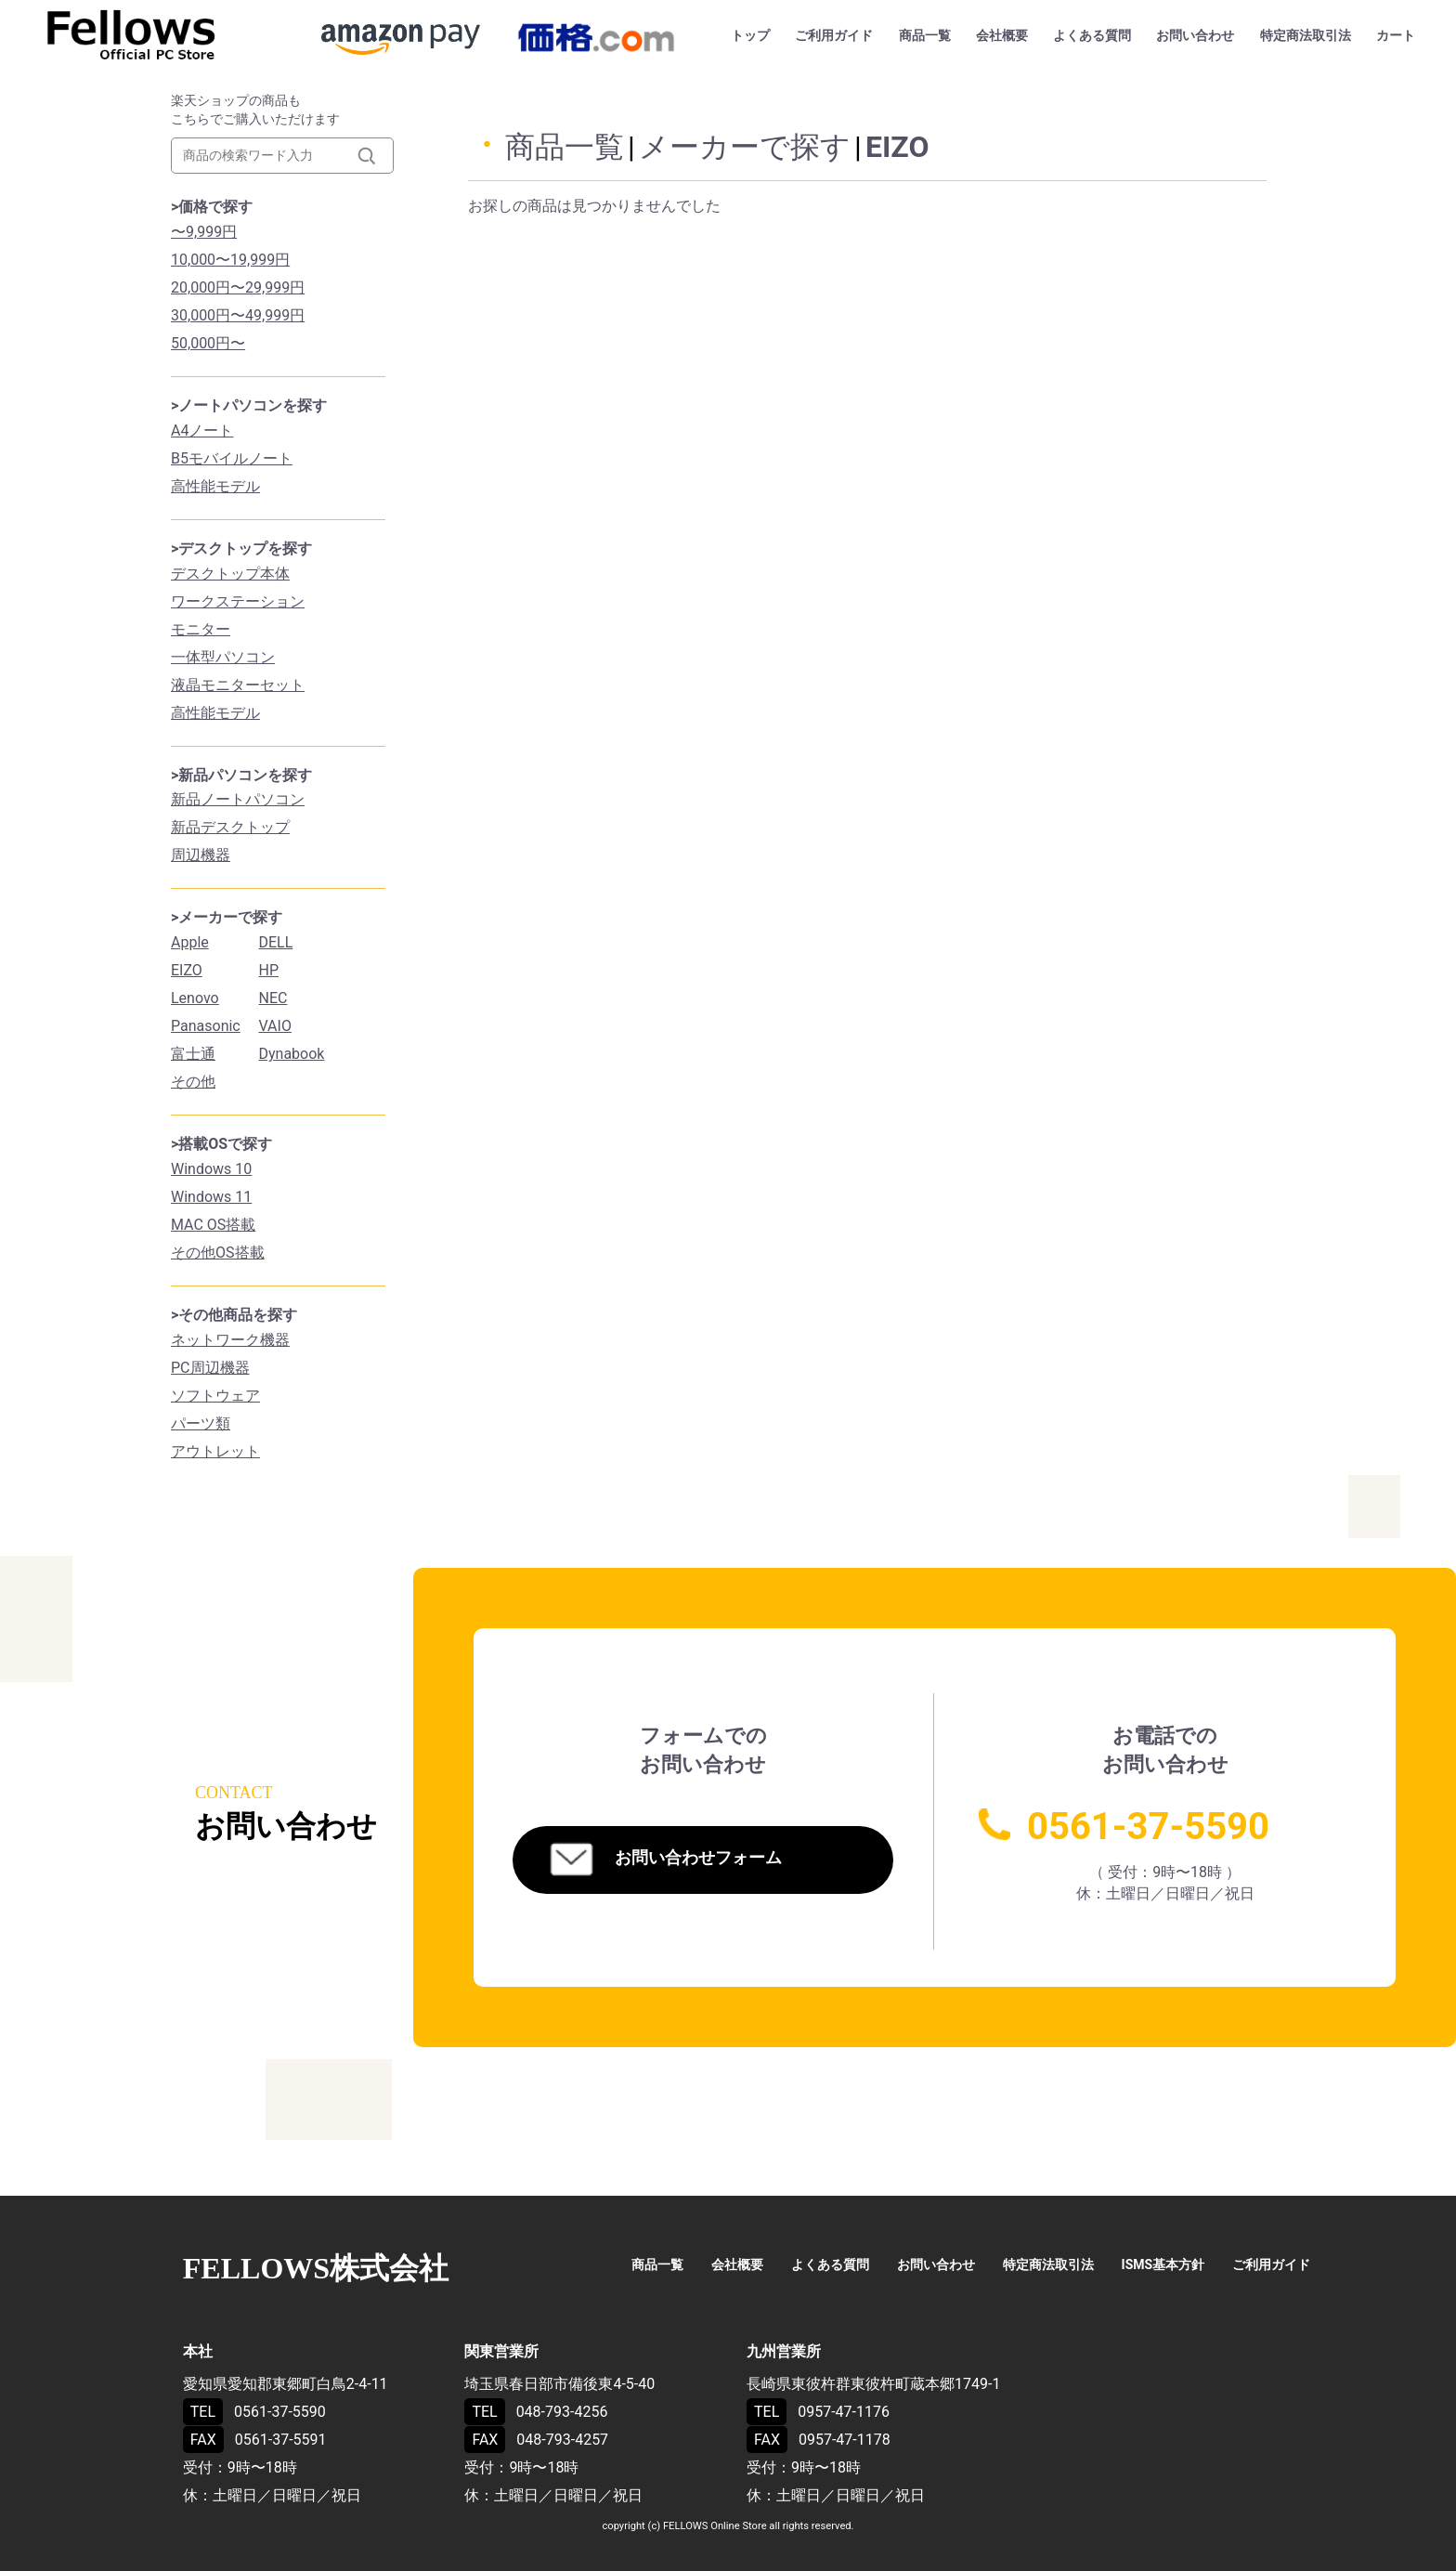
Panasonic (205, 1026)
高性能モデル (215, 486)
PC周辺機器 (210, 1368)
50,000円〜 (208, 343)
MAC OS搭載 (213, 1224)
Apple (190, 942)
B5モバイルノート (231, 458)
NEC (273, 998)
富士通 (193, 1054)
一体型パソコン (223, 657)
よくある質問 (1092, 35)
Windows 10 (211, 1169)
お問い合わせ (1195, 35)
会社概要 (1002, 35)
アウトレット (215, 1451)
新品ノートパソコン (238, 799)
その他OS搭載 (218, 1252)
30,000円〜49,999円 (238, 315)
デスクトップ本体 (230, 573)
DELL (276, 942)
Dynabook (292, 1054)
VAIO (275, 1026)
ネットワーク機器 (230, 1340)
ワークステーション (238, 601)
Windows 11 (211, 1197)
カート (1395, 35)
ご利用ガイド (834, 35)
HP (269, 970)
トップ (750, 35)
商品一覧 (925, 35)
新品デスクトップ (230, 827)
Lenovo (195, 998)
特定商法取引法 (1305, 35)
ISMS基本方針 (1163, 2264)
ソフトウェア (215, 1395)
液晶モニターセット (238, 685)
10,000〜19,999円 (230, 259)
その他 (193, 1081)
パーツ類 (200, 1423)
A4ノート (202, 430)
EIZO (186, 970)
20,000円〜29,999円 (238, 287)
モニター (200, 629)
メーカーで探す (745, 146)
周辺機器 (200, 855)
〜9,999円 (204, 232)
